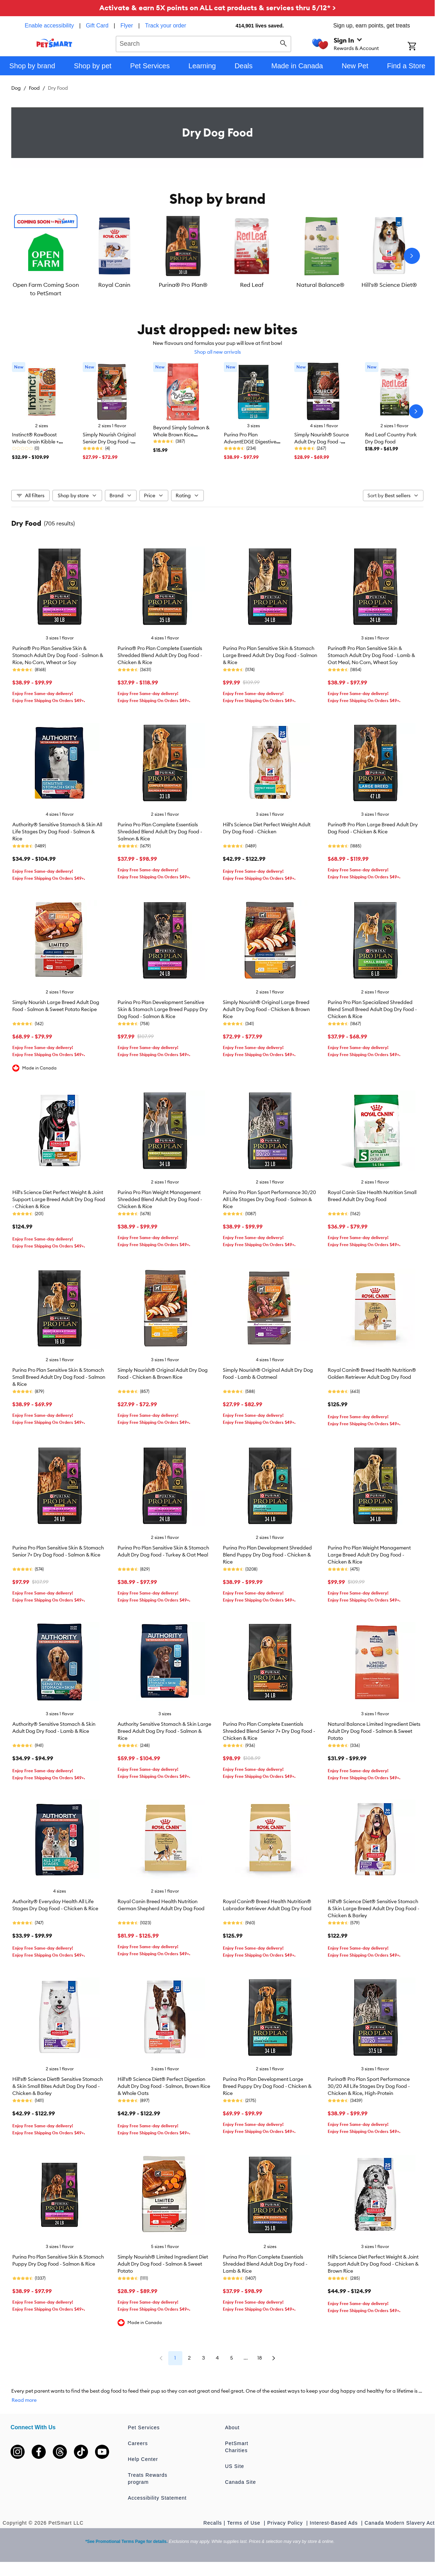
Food (34, 88)
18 (259, 2358)
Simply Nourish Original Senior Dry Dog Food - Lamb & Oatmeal (109, 441)
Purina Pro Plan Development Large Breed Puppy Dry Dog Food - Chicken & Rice (267, 2086)
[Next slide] (412, 256)
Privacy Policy (285, 2523)
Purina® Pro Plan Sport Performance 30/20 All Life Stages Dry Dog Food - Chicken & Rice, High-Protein (369, 2086)
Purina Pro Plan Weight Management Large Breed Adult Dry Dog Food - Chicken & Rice (369, 1555)
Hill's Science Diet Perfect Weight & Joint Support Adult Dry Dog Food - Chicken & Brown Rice (373, 2264)
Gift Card (97, 26)
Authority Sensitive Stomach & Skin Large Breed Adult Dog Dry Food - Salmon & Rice (164, 1731)
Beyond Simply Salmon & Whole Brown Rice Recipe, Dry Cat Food (181, 434)
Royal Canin (114, 284)
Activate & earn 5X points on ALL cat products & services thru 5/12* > (217, 7)
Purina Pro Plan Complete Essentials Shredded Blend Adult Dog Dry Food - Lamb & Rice (265, 2264)
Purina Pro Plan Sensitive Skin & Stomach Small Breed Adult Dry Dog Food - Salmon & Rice (58, 1377)
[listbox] (217, 255)
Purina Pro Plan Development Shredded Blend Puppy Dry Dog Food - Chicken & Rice (267, 1555)
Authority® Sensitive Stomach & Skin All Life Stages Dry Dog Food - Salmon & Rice (57, 831)
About (232, 2427)
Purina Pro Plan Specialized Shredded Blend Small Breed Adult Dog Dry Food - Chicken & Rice (372, 1009)
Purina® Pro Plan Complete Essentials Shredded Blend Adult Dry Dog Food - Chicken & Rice (160, 655)
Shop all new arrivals (217, 352)
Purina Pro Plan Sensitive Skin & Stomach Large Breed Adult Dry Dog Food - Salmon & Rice (270, 655)
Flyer (126, 26)
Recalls (212, 2523)
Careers (138, 2443)
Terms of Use (244, 2523)
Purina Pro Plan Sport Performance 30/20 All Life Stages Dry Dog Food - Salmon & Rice (269, 1199)
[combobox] (203, 43)
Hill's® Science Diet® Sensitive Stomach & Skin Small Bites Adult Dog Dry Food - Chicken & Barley (57, 2086)
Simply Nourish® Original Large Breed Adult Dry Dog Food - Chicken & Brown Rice (266, 1009)
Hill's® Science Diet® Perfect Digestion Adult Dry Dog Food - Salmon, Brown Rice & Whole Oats (164, 2086)
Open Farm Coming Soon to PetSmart (46, 289)
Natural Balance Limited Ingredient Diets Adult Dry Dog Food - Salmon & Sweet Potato (374, 1731)
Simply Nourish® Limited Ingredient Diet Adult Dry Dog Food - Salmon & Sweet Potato (163, 2264)
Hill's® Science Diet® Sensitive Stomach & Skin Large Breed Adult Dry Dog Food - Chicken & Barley (373, 1908)
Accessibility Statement (157, 2498)
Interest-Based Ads (334, 2523)
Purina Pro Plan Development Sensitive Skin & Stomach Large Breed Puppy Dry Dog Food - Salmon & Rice (163, 1009)
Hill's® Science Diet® (389, 284)
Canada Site (240, 2482)
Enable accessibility (49, 26)
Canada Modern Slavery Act (400, 2523)
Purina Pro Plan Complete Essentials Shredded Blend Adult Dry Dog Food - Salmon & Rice (160, 831)
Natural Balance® (320, 284)
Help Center (143, 2459)
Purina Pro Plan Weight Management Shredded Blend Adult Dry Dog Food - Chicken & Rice (160, 1199)
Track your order (165, 26)
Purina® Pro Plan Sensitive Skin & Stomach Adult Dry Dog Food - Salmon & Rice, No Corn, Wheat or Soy (57, 655)
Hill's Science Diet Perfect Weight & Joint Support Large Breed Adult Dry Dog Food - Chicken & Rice (58, 1199)
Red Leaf (252, 284)
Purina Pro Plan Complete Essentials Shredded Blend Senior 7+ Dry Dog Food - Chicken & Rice (269, 1731)
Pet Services (144, 2427)
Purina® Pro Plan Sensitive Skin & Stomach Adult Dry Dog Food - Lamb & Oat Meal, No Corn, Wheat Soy (371, 655)
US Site (234, 2466)
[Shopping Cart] (421, 47)
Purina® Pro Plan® (183, 284)
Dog (16, 88)
